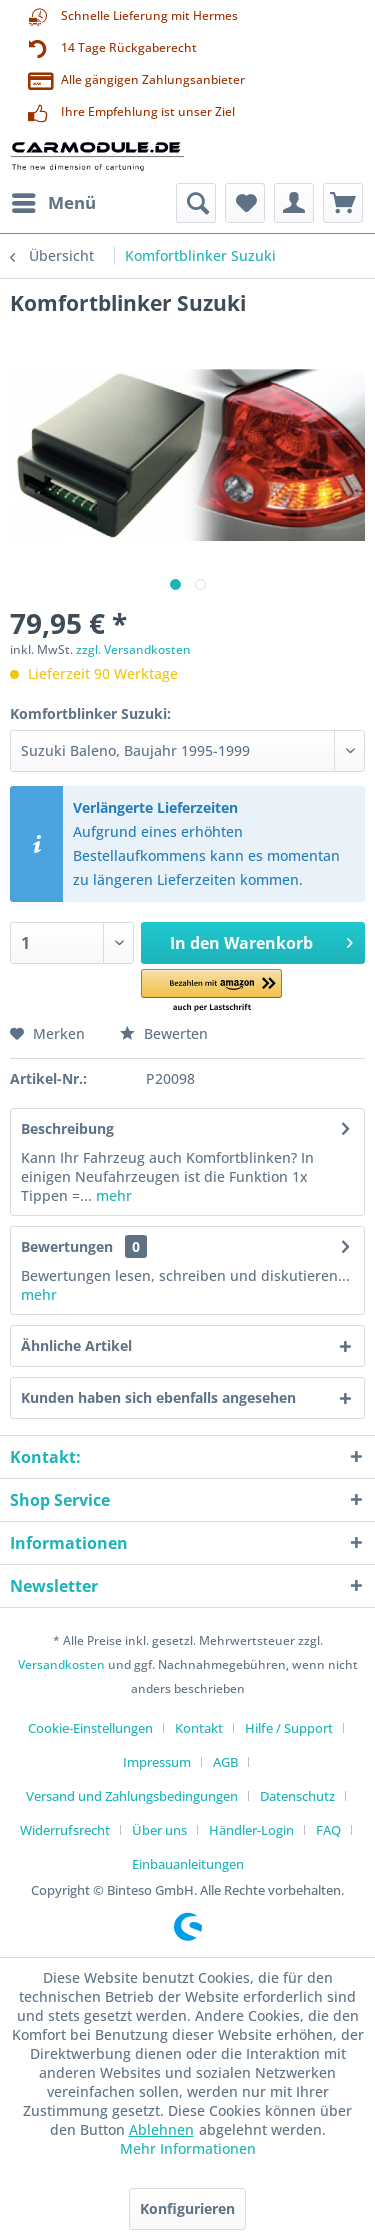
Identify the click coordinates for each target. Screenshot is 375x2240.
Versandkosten (61, 1664)
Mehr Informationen (188, 2148)
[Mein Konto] (294, 203)
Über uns (159, 1830)
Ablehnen (161, 2129)
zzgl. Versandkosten (133, 649)
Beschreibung (67, 1128)
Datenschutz (297, 1796)
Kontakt (199, 1728)
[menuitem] (53, 203)
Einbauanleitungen (188, 1864)
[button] (211, 991)
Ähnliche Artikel (76, 1345)
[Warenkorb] (343, 203)
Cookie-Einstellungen (90, 1728)
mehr (112, 1195)
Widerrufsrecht (65, 1830)
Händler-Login (251, 1830)
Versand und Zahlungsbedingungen (132, 1796)
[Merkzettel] (245, 203)
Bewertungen (67, 1246)
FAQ (328, 1830)
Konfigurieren (187, 2208)
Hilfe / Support (289, 1728)
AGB (225, 1762)
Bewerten (164, 1033)
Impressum (157, 1762)
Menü (54, 200)
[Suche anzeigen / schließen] (196, 203)
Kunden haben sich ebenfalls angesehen (158, 1397)
